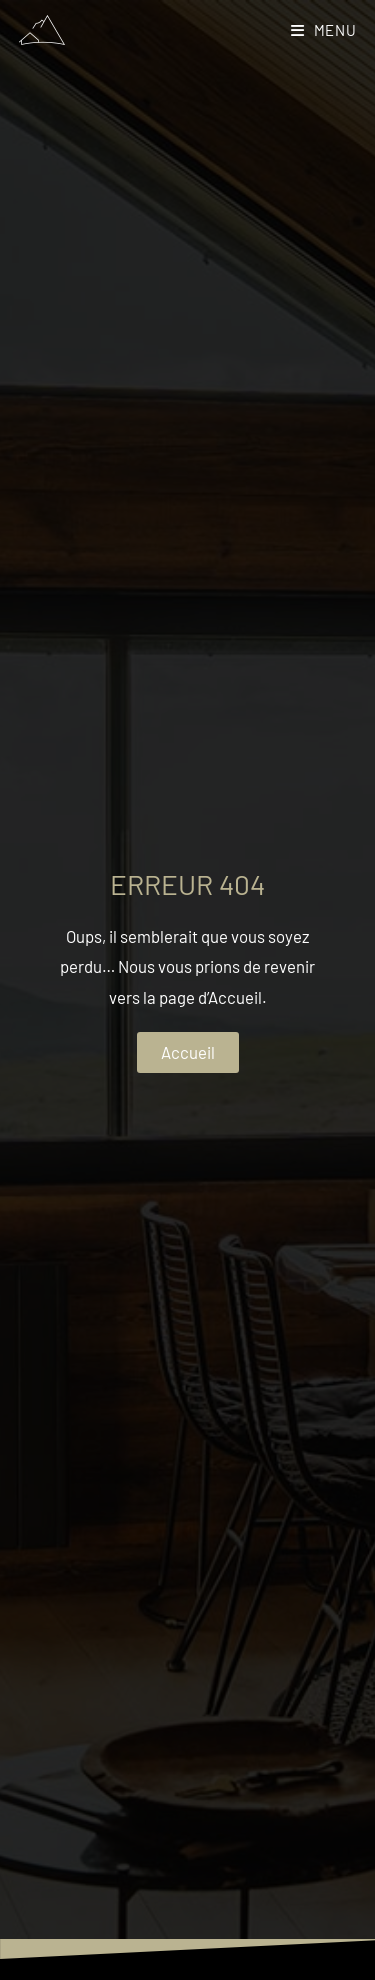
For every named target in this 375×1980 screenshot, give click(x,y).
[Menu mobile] (324, 30)
